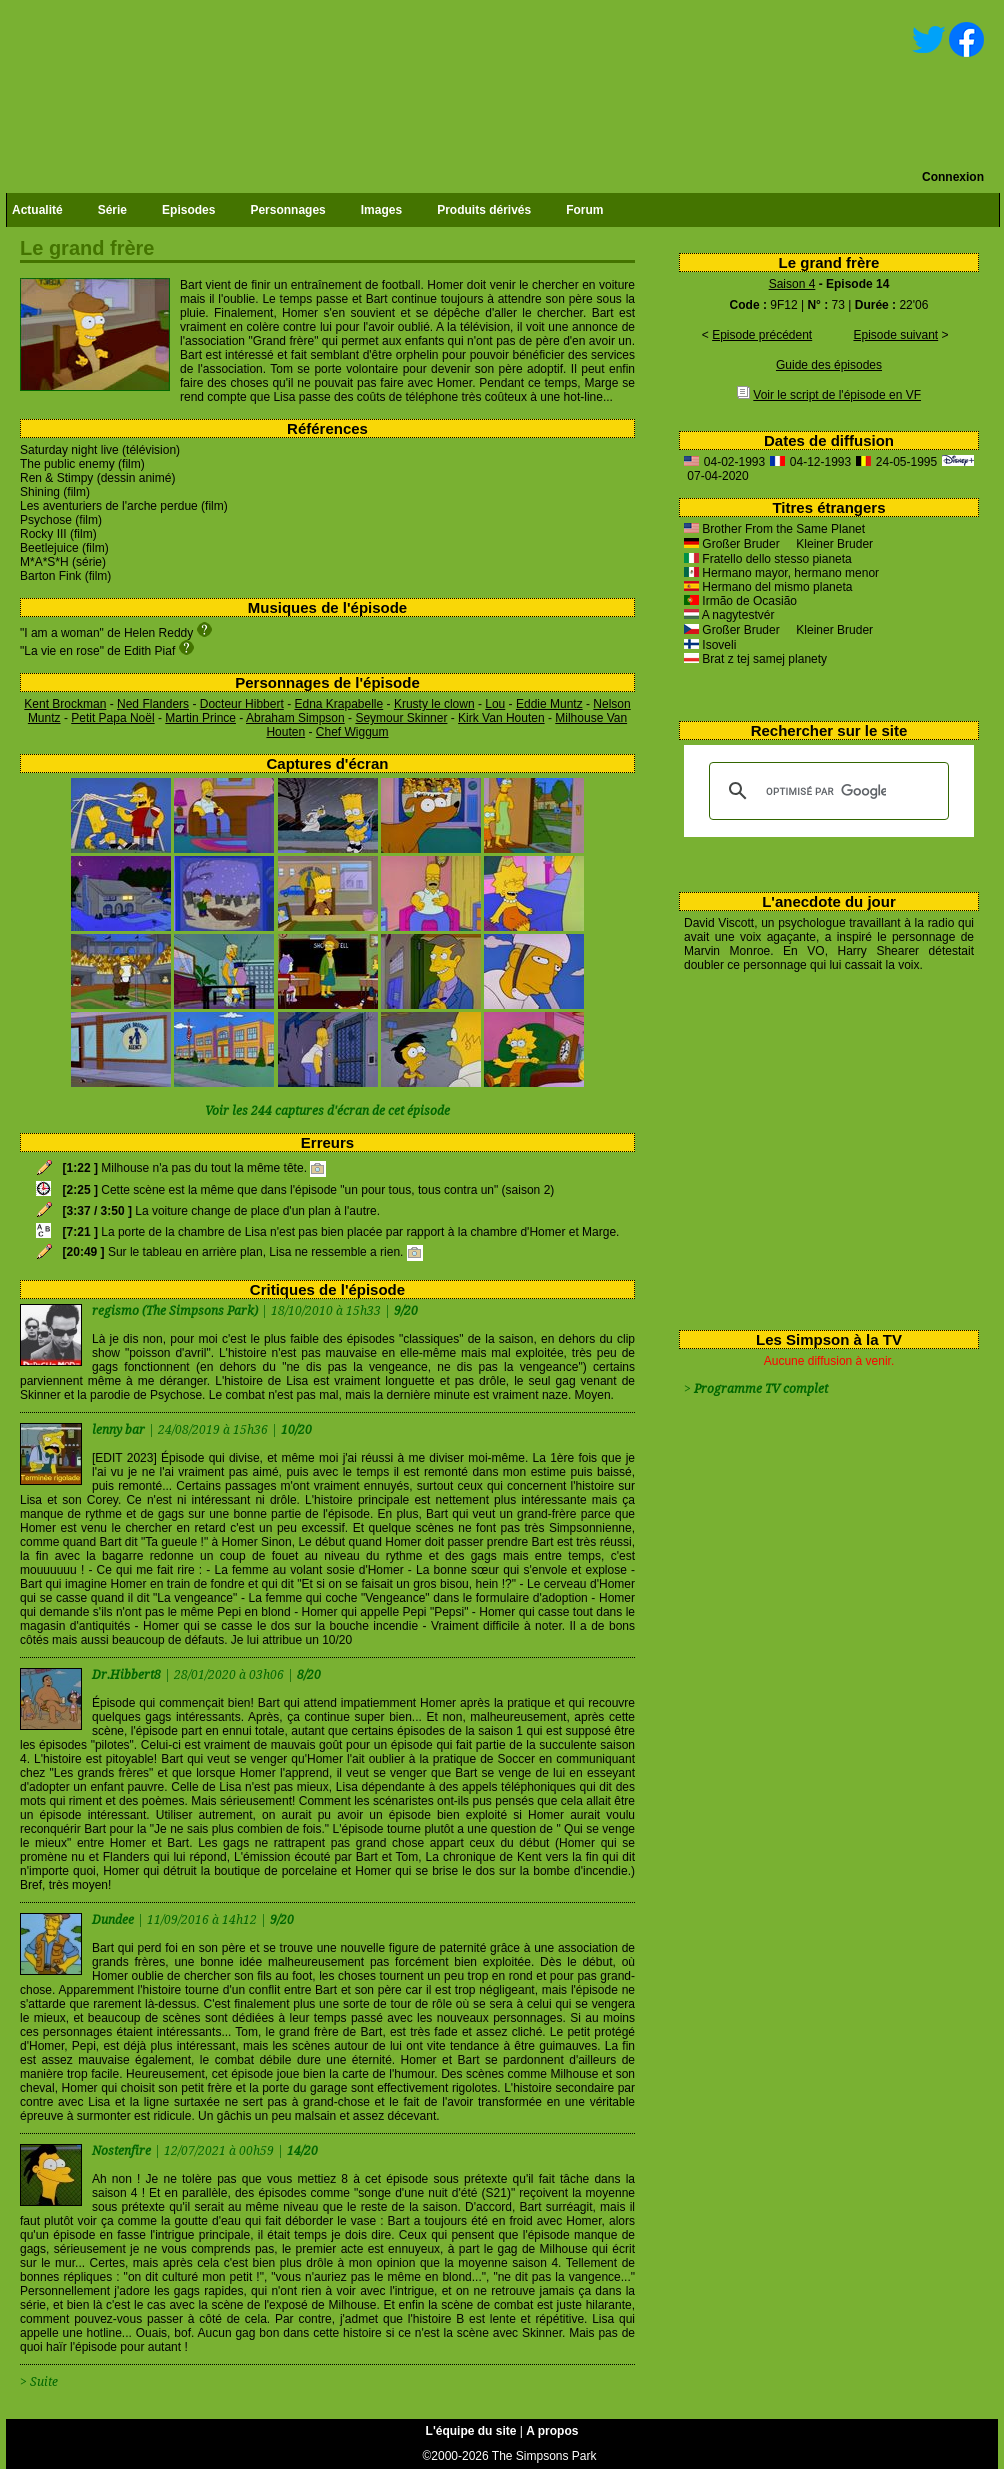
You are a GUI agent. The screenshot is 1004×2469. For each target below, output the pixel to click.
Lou (495, 704)
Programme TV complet (761, 1389)
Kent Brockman (65, 704)
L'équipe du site (471, 2431)
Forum (584, 210)
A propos (552, 2431)
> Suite (39, 2382)
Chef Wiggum (352, 732)
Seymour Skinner (401, 718)
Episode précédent (762, 335)
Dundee (114, 1920)
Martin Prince (200, 718)
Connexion (953, 177)
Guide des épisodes (829, 365)
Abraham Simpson (295, 718)
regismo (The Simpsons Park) (175, 1311)
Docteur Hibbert (242, 704)
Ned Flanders (153, 704)
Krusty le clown (434, 704)
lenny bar (120, 1430)
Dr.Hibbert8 (128, 1675)
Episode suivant (895, 335)
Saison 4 (792, 284)
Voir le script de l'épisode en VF (837, 395)
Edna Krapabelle (338, 704)
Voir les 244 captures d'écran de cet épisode (327, 1111)
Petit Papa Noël (112, 718)
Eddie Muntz (549, 704)
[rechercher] (826, 791)
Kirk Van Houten (501, 718)
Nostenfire (123, 2151)
